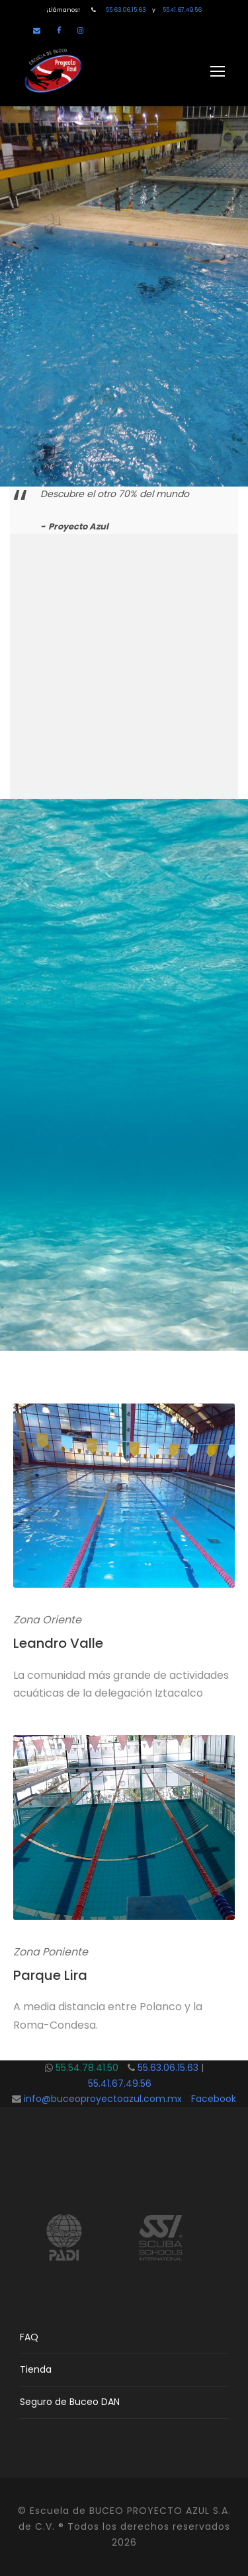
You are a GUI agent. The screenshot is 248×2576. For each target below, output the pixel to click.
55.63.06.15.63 (129, 10)
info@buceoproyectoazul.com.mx (103, 2098)
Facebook (213, 2098)
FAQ (29, 2337)
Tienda (36, 2369)
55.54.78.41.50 (92, 2067)
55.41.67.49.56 (178, 10)
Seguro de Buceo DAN (70, 2401)
